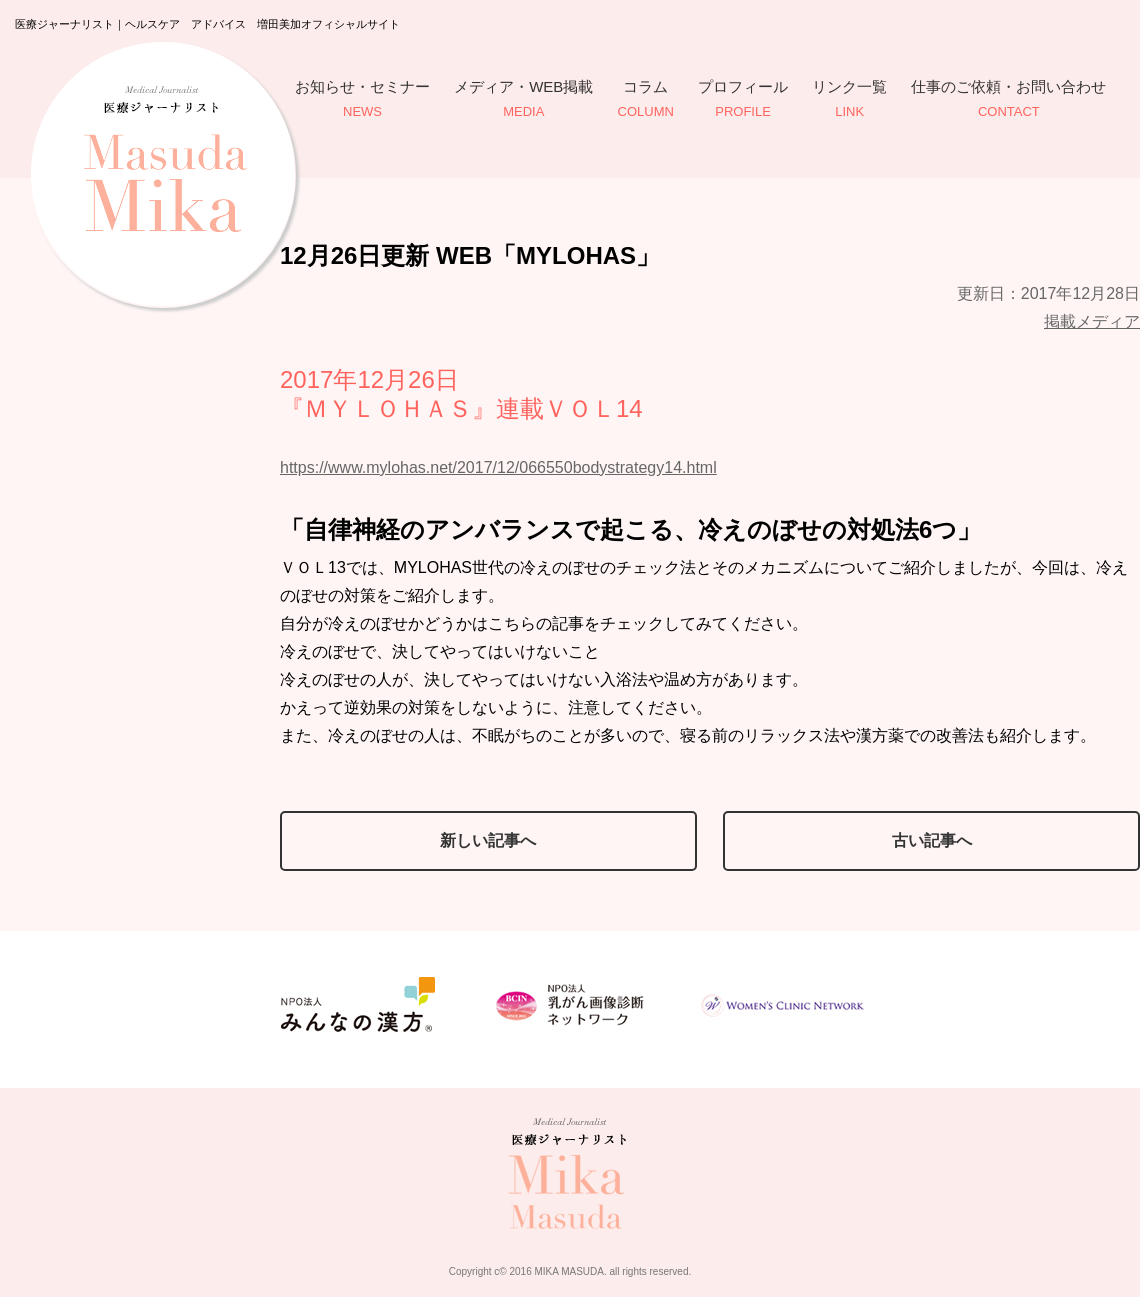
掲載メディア (1092, 321)
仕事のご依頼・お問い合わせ (1008, 100)
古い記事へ (932, 840)
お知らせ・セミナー (362, 100)
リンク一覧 (849, 100)
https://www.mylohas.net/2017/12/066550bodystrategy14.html (498, 467)
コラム (646, 100)
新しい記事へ (488, 840)
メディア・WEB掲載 (523, 100)
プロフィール (743, 100)
